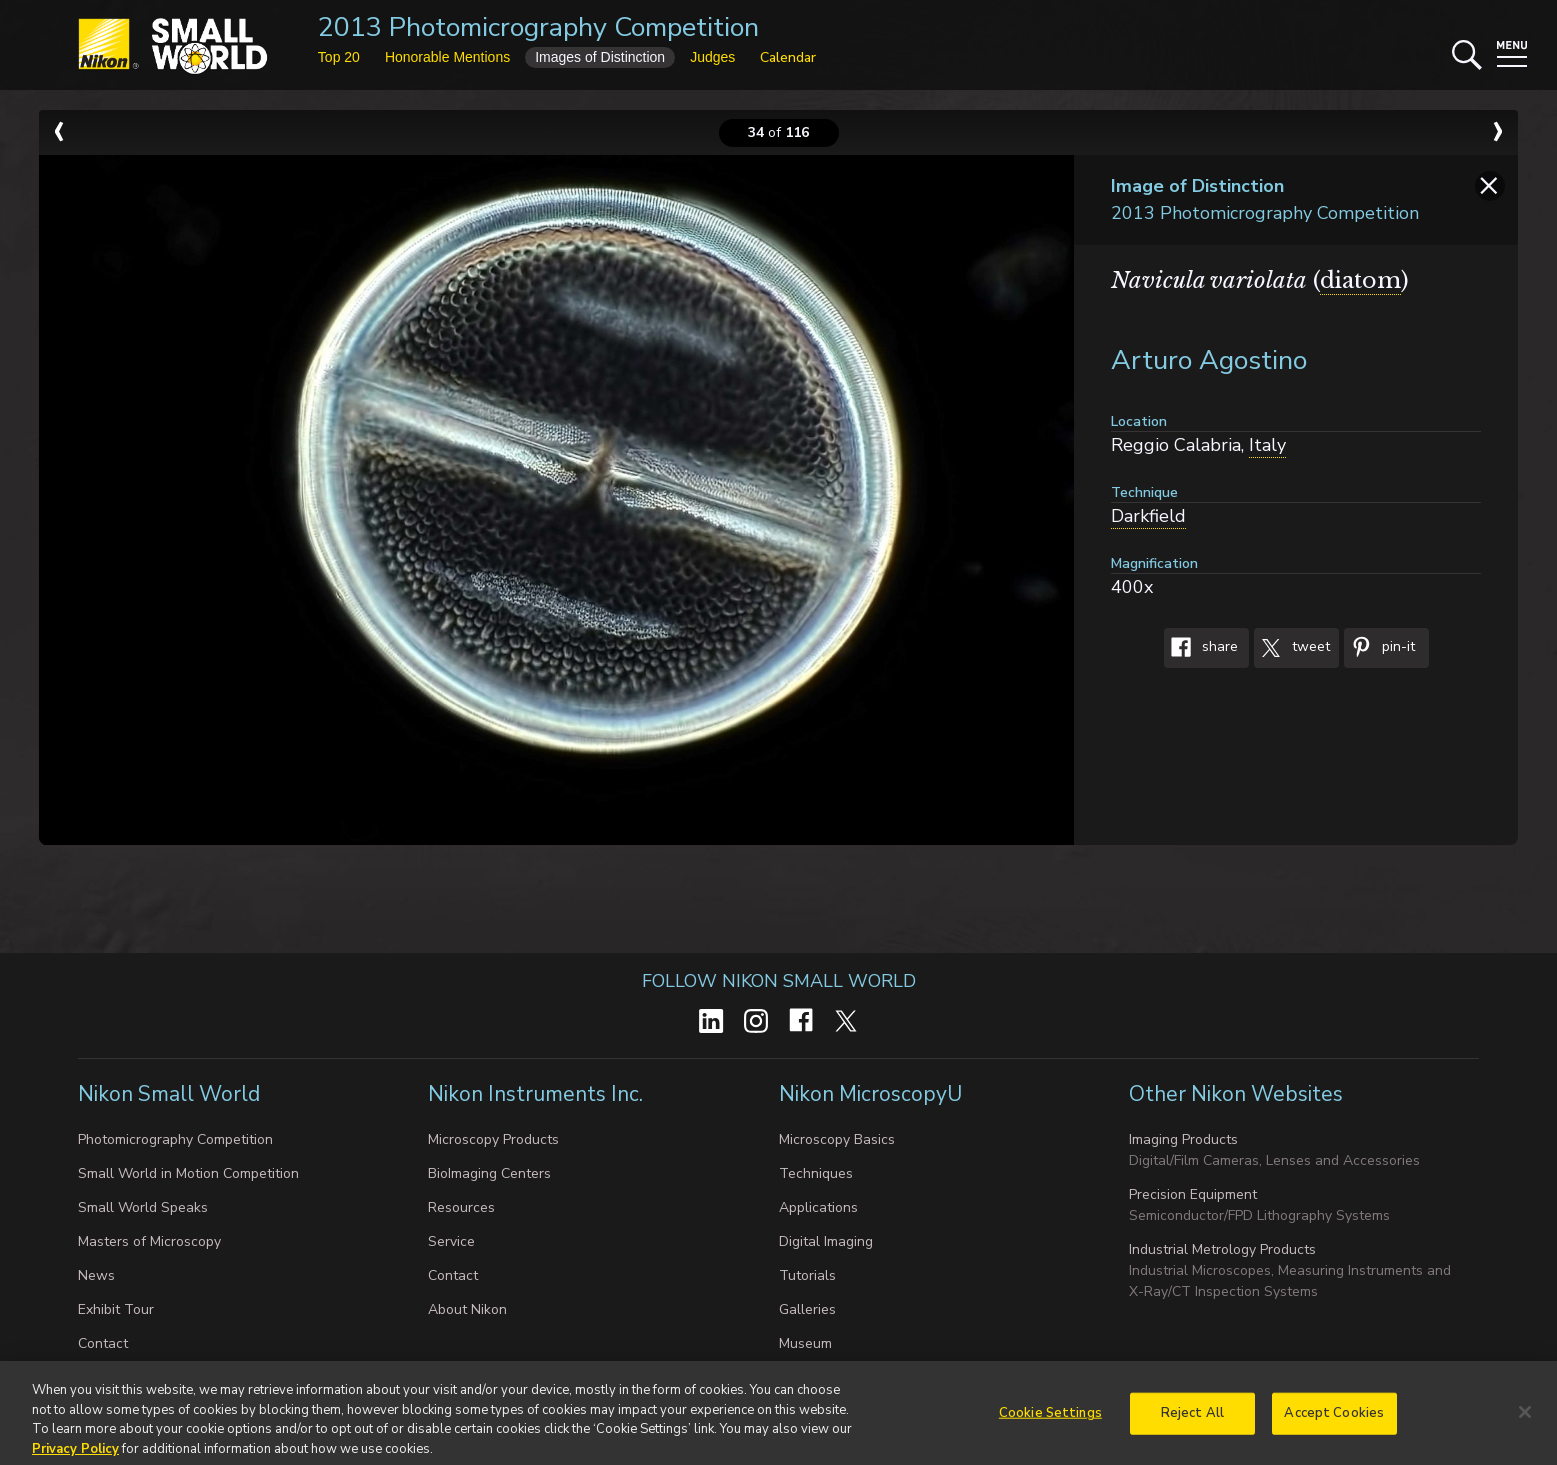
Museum (805, 1343)
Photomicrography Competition (175, 1139)
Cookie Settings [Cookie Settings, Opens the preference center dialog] (1050, 1419)
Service (451, 1241)
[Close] (1525, 1418)
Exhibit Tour (116, 1309)
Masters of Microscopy (149, 1241)
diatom (1360, 280)
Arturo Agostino (1209, 360)
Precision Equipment (1193, 1194)
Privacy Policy (75, 1455)
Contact (103, 1343)
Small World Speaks (143, 1207)
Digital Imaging (826, 1241)
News (96, 1275)
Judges (712, 57)
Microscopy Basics (837, 1139)
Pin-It (1379, 648)
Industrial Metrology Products (1222, 1249)
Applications (818, 1207)
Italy (1267, 445)
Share (1201, 648)
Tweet (1292, 648)
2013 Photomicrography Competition (538, 27)
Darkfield (1148, 516)
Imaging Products (1183, 1139)
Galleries (807, 1309)
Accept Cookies (1334, 1419)
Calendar (788, 57)
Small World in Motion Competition (188, 1173)
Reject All (1192, 1419)
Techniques (816, 1173)
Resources (461, 1207)
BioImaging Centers (489, 1173)
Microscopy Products (493, 1139)
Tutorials (807, 1275)
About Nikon (467, 1309)
